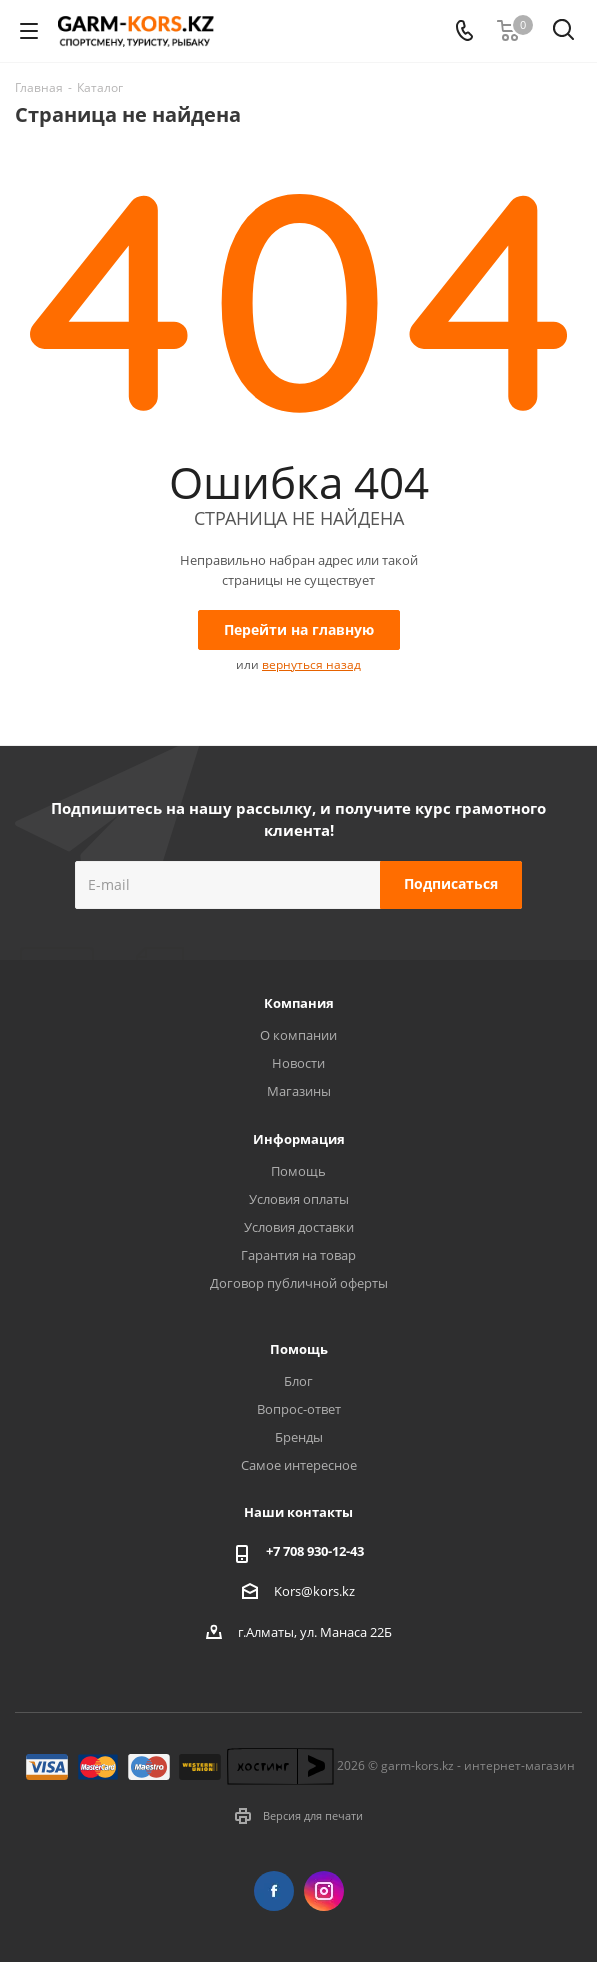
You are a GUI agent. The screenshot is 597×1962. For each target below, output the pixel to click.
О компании (298, 1035)
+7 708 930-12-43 (315, 1551)
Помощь (298, 1171)
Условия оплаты (299, 1199)
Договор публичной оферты (299, 1283)
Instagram (324, 1891)
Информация (299, 1139)
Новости (298, 1063)
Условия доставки (299, 1227)
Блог (298, 1381)
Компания (299, 1003)
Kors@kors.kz (314, 1590)
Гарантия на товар (298, 1255)
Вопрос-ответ (299, 1409)
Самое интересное (299, 1465)
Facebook (274, 1891)
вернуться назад (311, 664)
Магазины (299, 1091)
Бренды (299, 1437)
